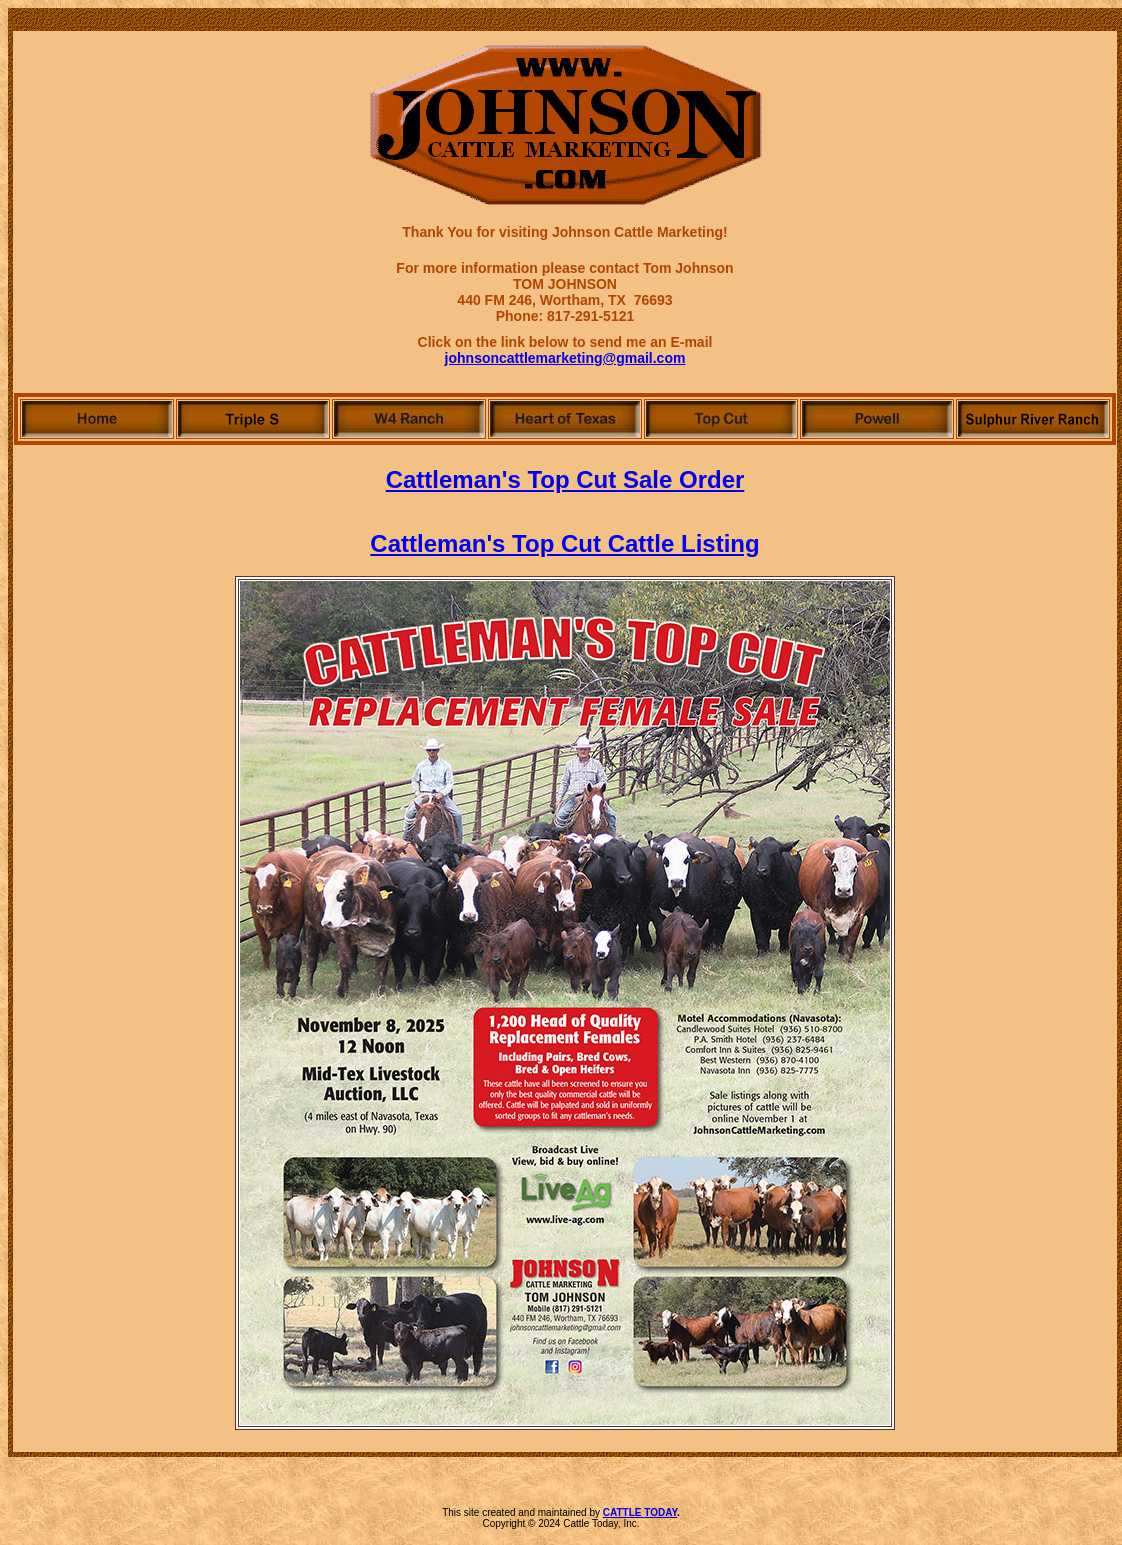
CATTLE (623, 1512)
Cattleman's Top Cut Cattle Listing (564, 543)
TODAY (660, 1512)
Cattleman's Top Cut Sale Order (565, 479)
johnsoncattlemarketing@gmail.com (565, 358)
